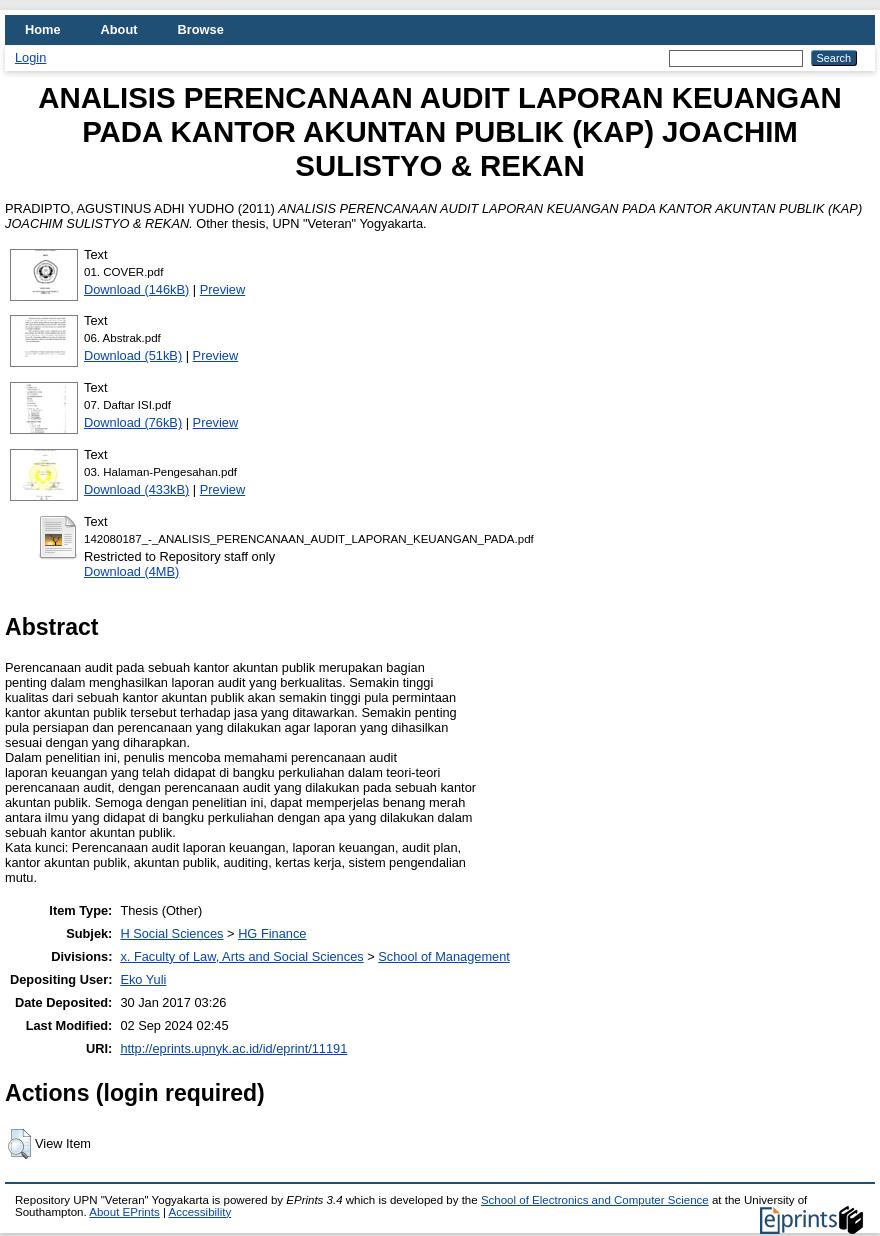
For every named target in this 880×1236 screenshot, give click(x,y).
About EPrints (124, 1212)
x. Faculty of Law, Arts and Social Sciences (241, 956)
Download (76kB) (133, 422)
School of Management (444, 956)
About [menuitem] (119, 29)
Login (30, 57)
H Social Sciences (171, 933)
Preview (223, 289)
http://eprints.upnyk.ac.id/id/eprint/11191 (233, 1048)
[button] (19, 1144)
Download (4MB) (131, 571)
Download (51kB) (133, 355)
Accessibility (199, 1212)
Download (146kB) (136, 289)
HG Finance (272, 933)
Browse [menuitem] (201, 29)
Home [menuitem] (43, 29)
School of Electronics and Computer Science (595, 1200)
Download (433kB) (136, 489)
